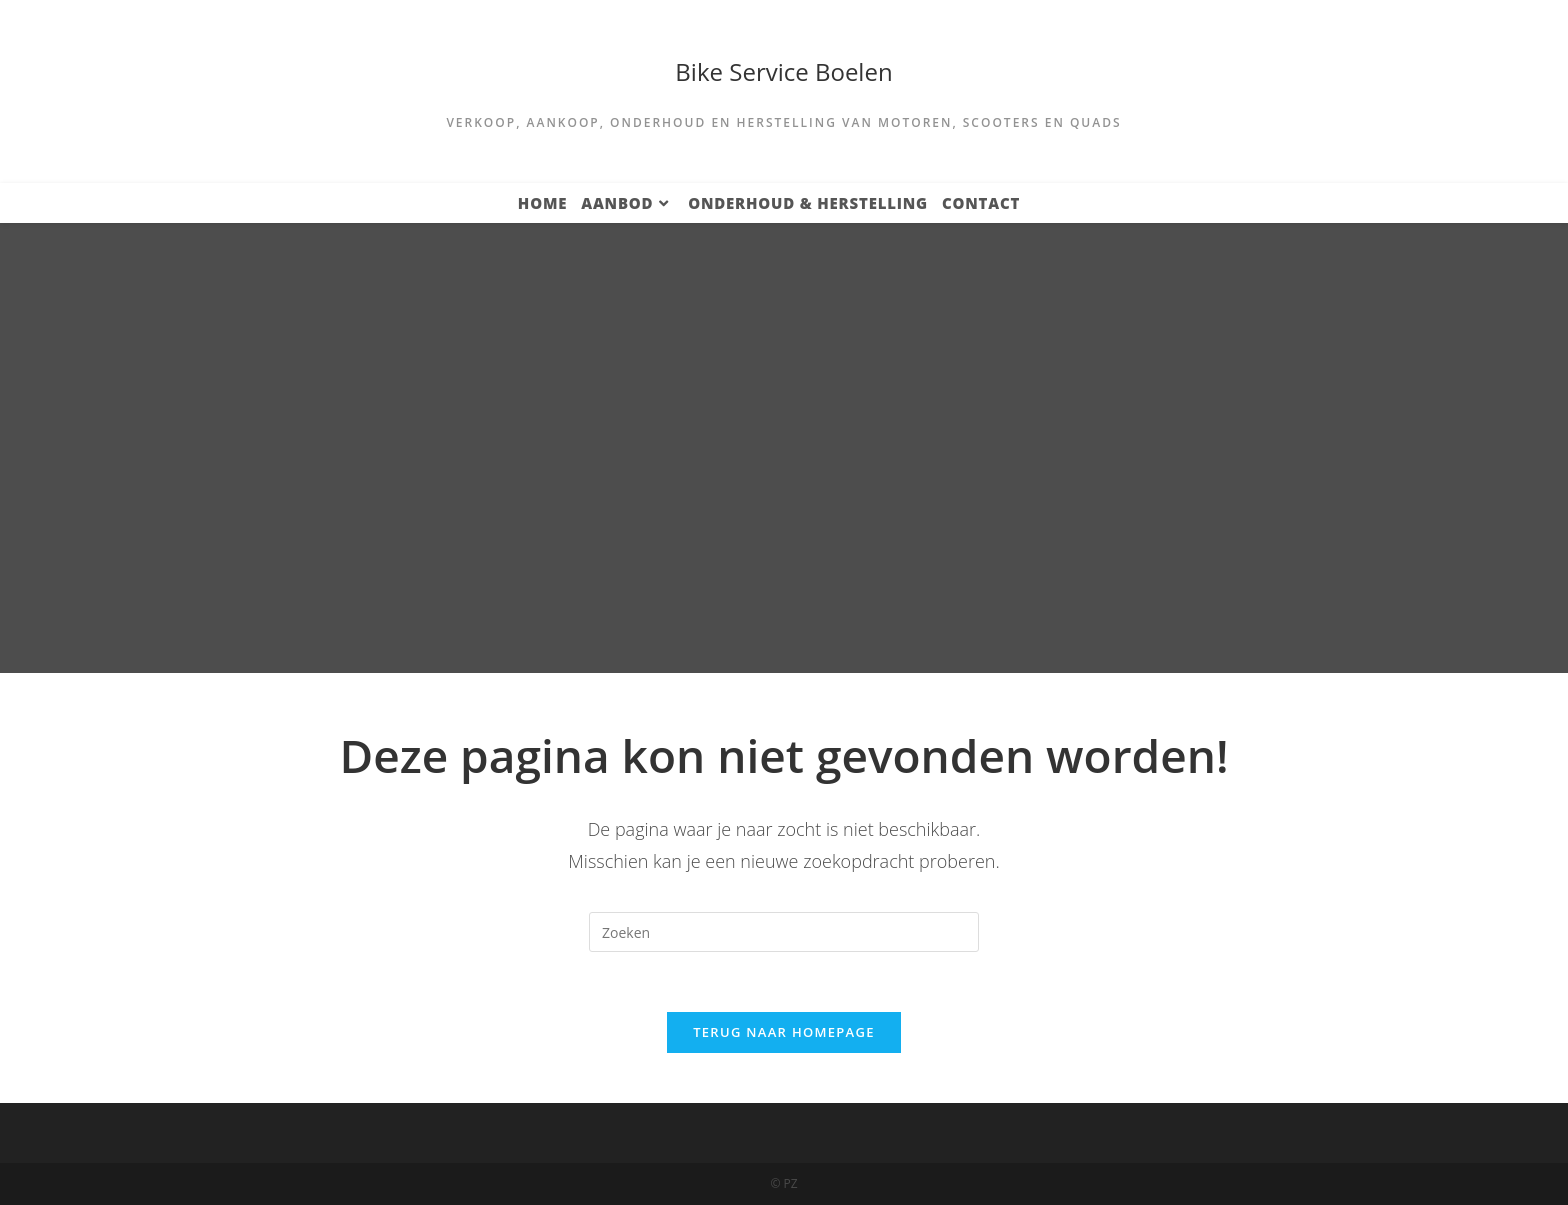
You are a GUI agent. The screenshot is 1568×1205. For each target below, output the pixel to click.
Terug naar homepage (784, 1032)
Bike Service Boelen (783, 71)
